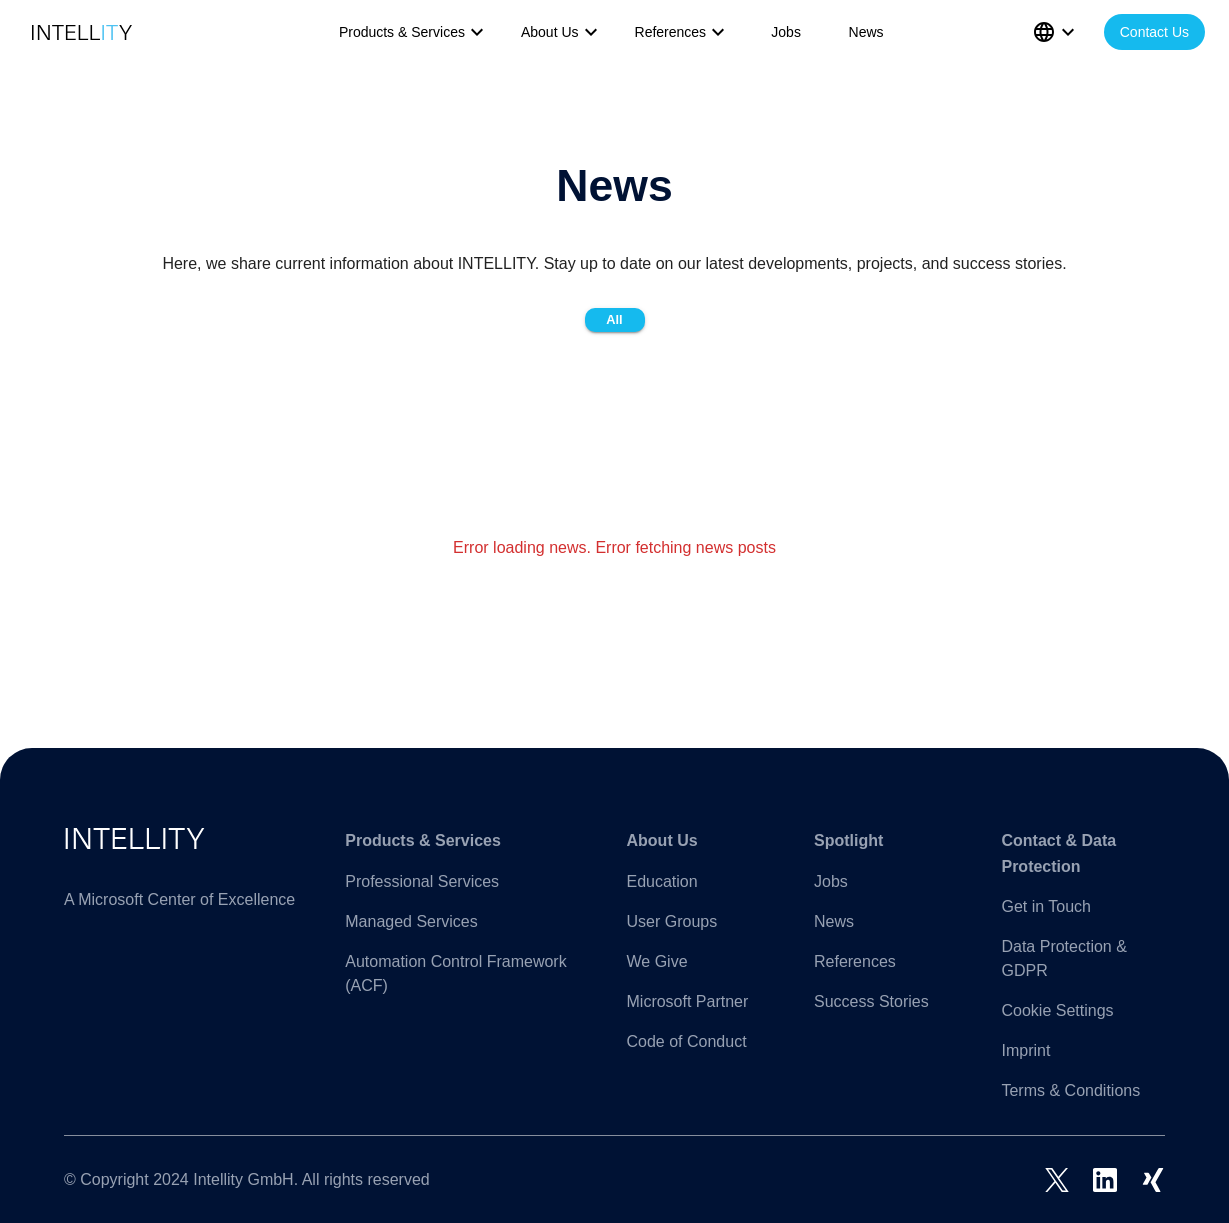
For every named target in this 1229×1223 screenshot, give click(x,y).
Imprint (1025, 1050)
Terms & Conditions (1070, 1090)
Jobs (786, 32)
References (683, 32)
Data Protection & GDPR (1063, 958)
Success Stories (871, 1001)
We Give (657, 961)
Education (662, 881)
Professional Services (422, 881)
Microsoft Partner (688, 1001)
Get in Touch (1046, 906)
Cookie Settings (1057, 1010)
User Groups (672, 921)
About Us (562, 32)
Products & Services (414, 32)
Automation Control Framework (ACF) (455, 973)
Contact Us (1154, 32)
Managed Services (411, 921)
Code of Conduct (687, 1041)
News (866, 32)
